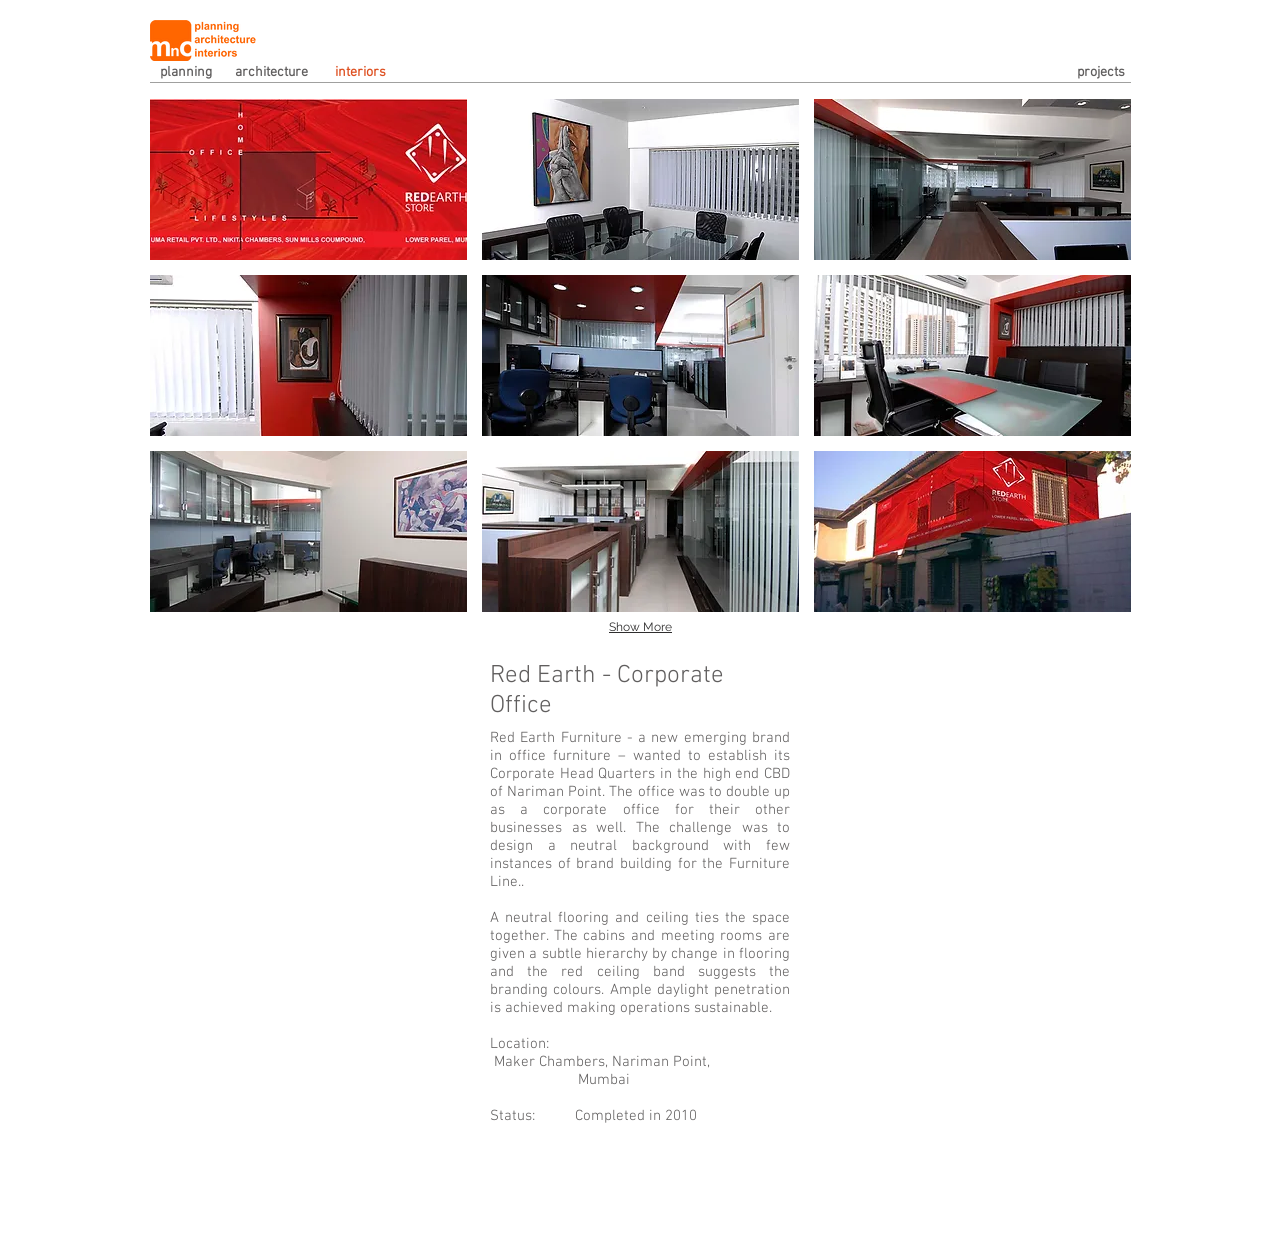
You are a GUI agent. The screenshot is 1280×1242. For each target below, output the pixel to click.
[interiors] (365, 73)
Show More (640, 627)
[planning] (190, 73)
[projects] (1075, 73)
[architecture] (285, 73)
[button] (308, 179)
